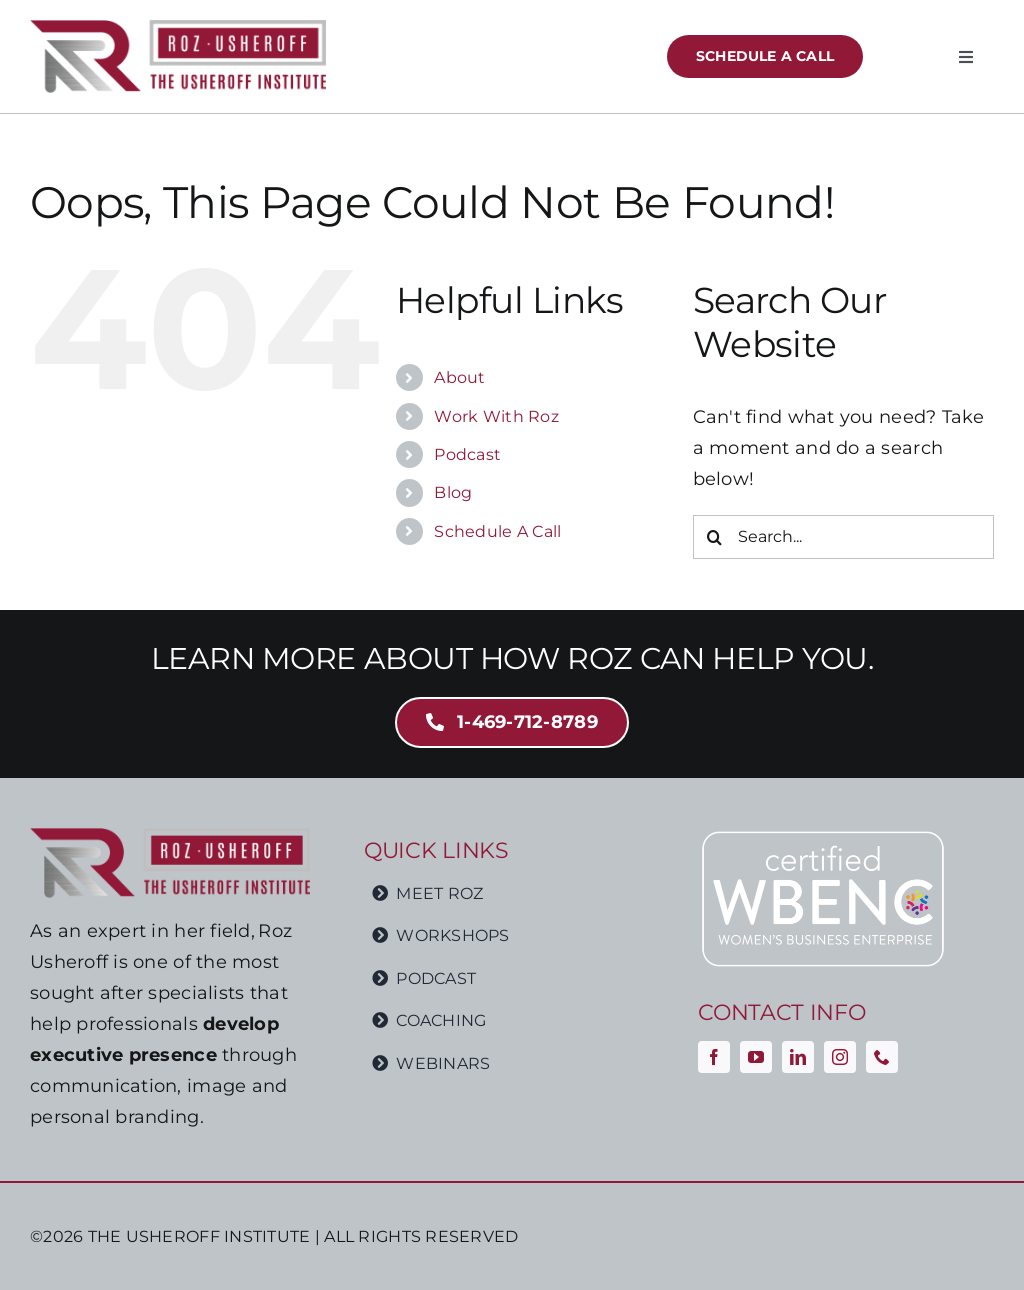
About (459, 377)
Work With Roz (496, 416)
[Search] (715, 537)
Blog (453, 492)
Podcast (467, 454)
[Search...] (843, 537)
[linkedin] (798, 1057)
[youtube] (756, 1057)
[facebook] (714, 1057)
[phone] (882, 1057)
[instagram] (840, 1057)
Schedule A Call (497, 531)
